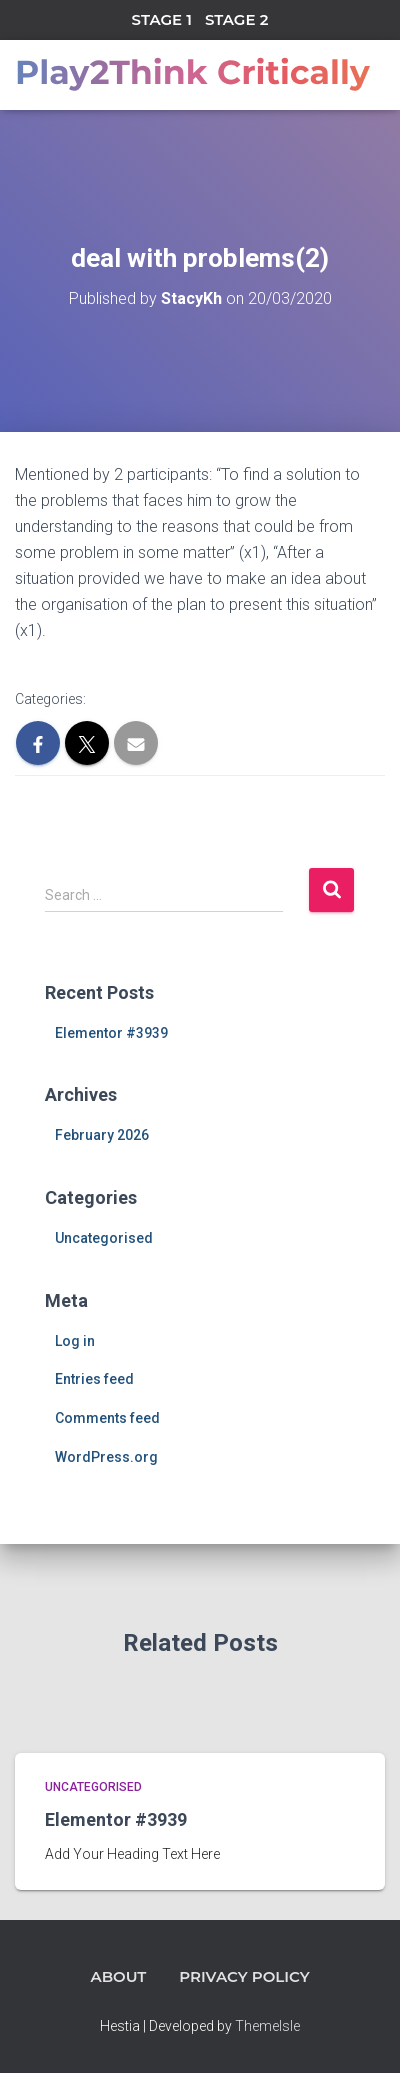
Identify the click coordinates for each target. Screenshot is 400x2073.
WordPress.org (106, 1457)
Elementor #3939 (111, 1033)
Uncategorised (104, 1238)
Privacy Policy (244, 1976)
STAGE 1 (162, 19)
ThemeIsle (267, 2026)
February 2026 (102, 1135)
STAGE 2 (236, 19)
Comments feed (107, 1418)
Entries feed (94, 1379)
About (118, 1976)
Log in (75, 1341)
